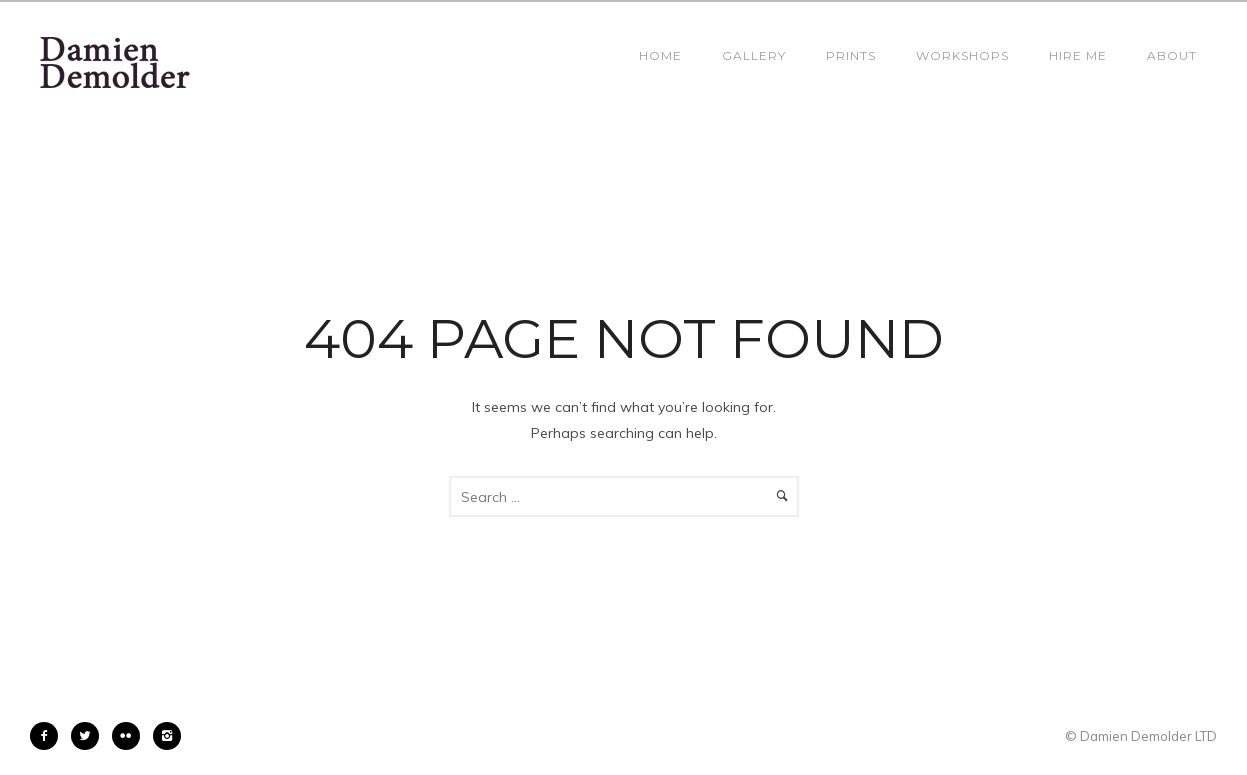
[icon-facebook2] (49, 736)
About (1172, 55)
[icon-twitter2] (90, 736)
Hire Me (1078, 55)
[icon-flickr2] (131, 736)
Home (660, 55)
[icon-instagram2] (167, 736)
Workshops (962, 55)
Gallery (754, 55)
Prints (851, 55)
